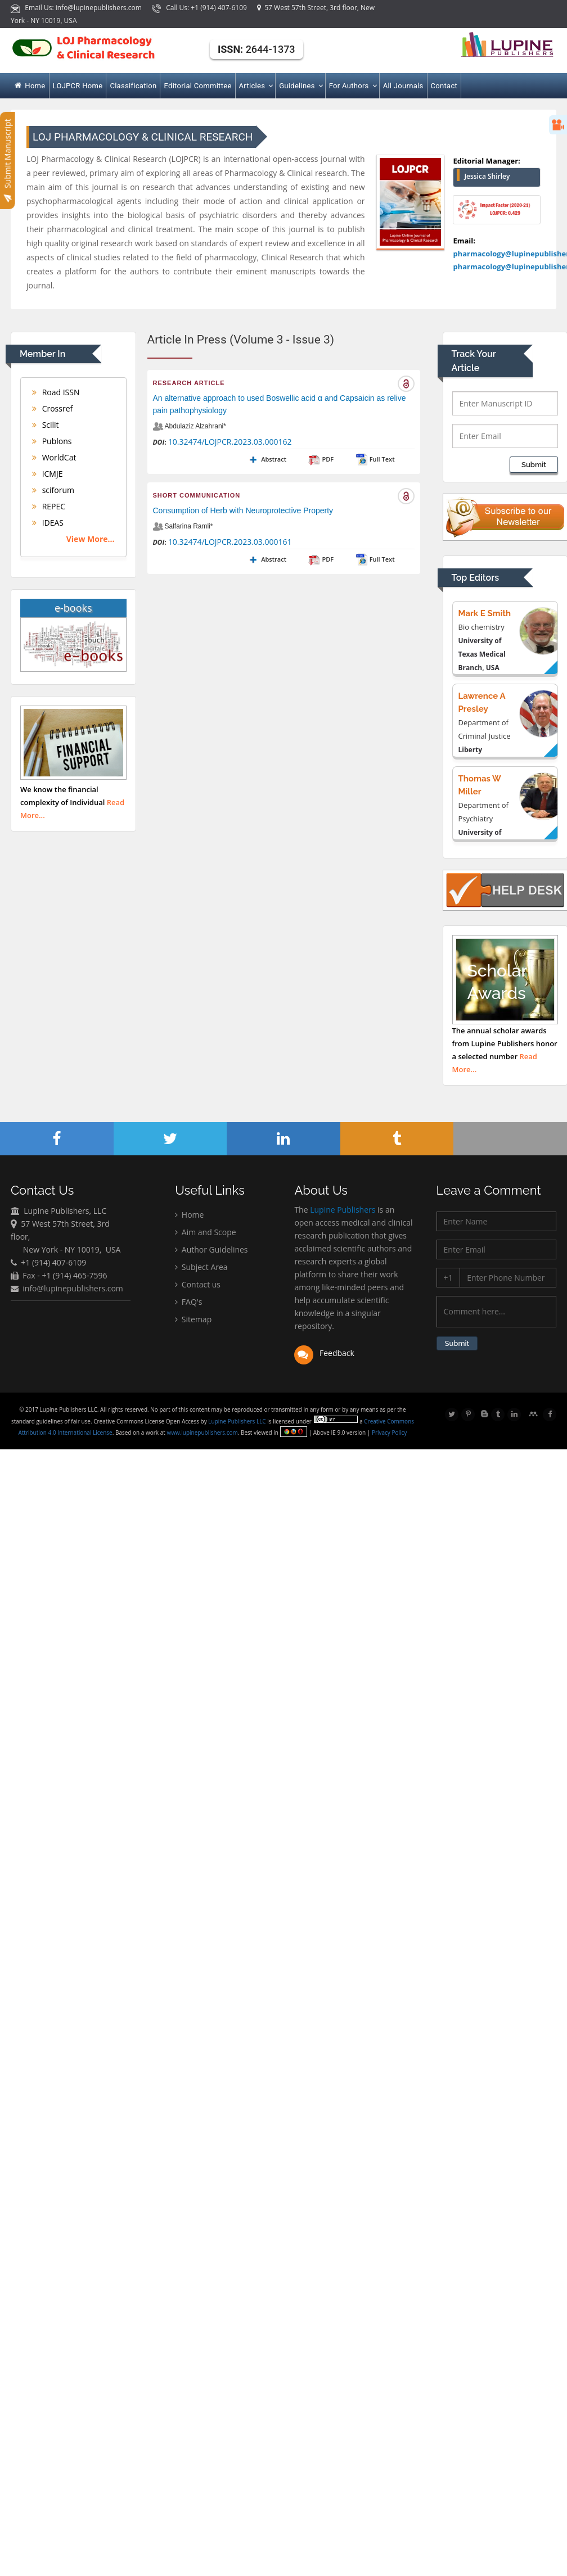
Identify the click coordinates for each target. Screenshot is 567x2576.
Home (30, 86)
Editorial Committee (197, 86)
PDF (321, 459)
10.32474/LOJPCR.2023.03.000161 (230, 541)
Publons (51, 441)
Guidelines (300, 86)
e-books (73, 607)
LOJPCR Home (78, 86)
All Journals (403, 86)
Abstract (266, 459)
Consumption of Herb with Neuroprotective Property (243, 510)
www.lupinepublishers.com (203, 1432)
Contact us (197, 1285)
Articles (255, 86)
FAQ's (188, 1303)
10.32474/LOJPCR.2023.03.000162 (230, 441)
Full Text (375, 459)
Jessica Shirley (487, 176)
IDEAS (48, 522)
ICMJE (47, 473)
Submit (533, 464)
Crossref (52, 408)
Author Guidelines (211, 1250)
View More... (90, 539)
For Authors (352, 86)
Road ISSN (56, 392)
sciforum (53, 490)
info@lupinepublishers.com (72, 1289)
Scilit (45, 424)
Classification (133, 86)
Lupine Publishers (342, 1211)
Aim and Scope (205, 1233)
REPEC (48, 506)
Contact (444, 86)
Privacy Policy (389, 1432)
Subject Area (201, 1268)
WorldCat (54, 457)
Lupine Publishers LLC (238, 1421)
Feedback (324, 1355)
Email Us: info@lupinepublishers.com (77, 7)
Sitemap (193, 1320)
